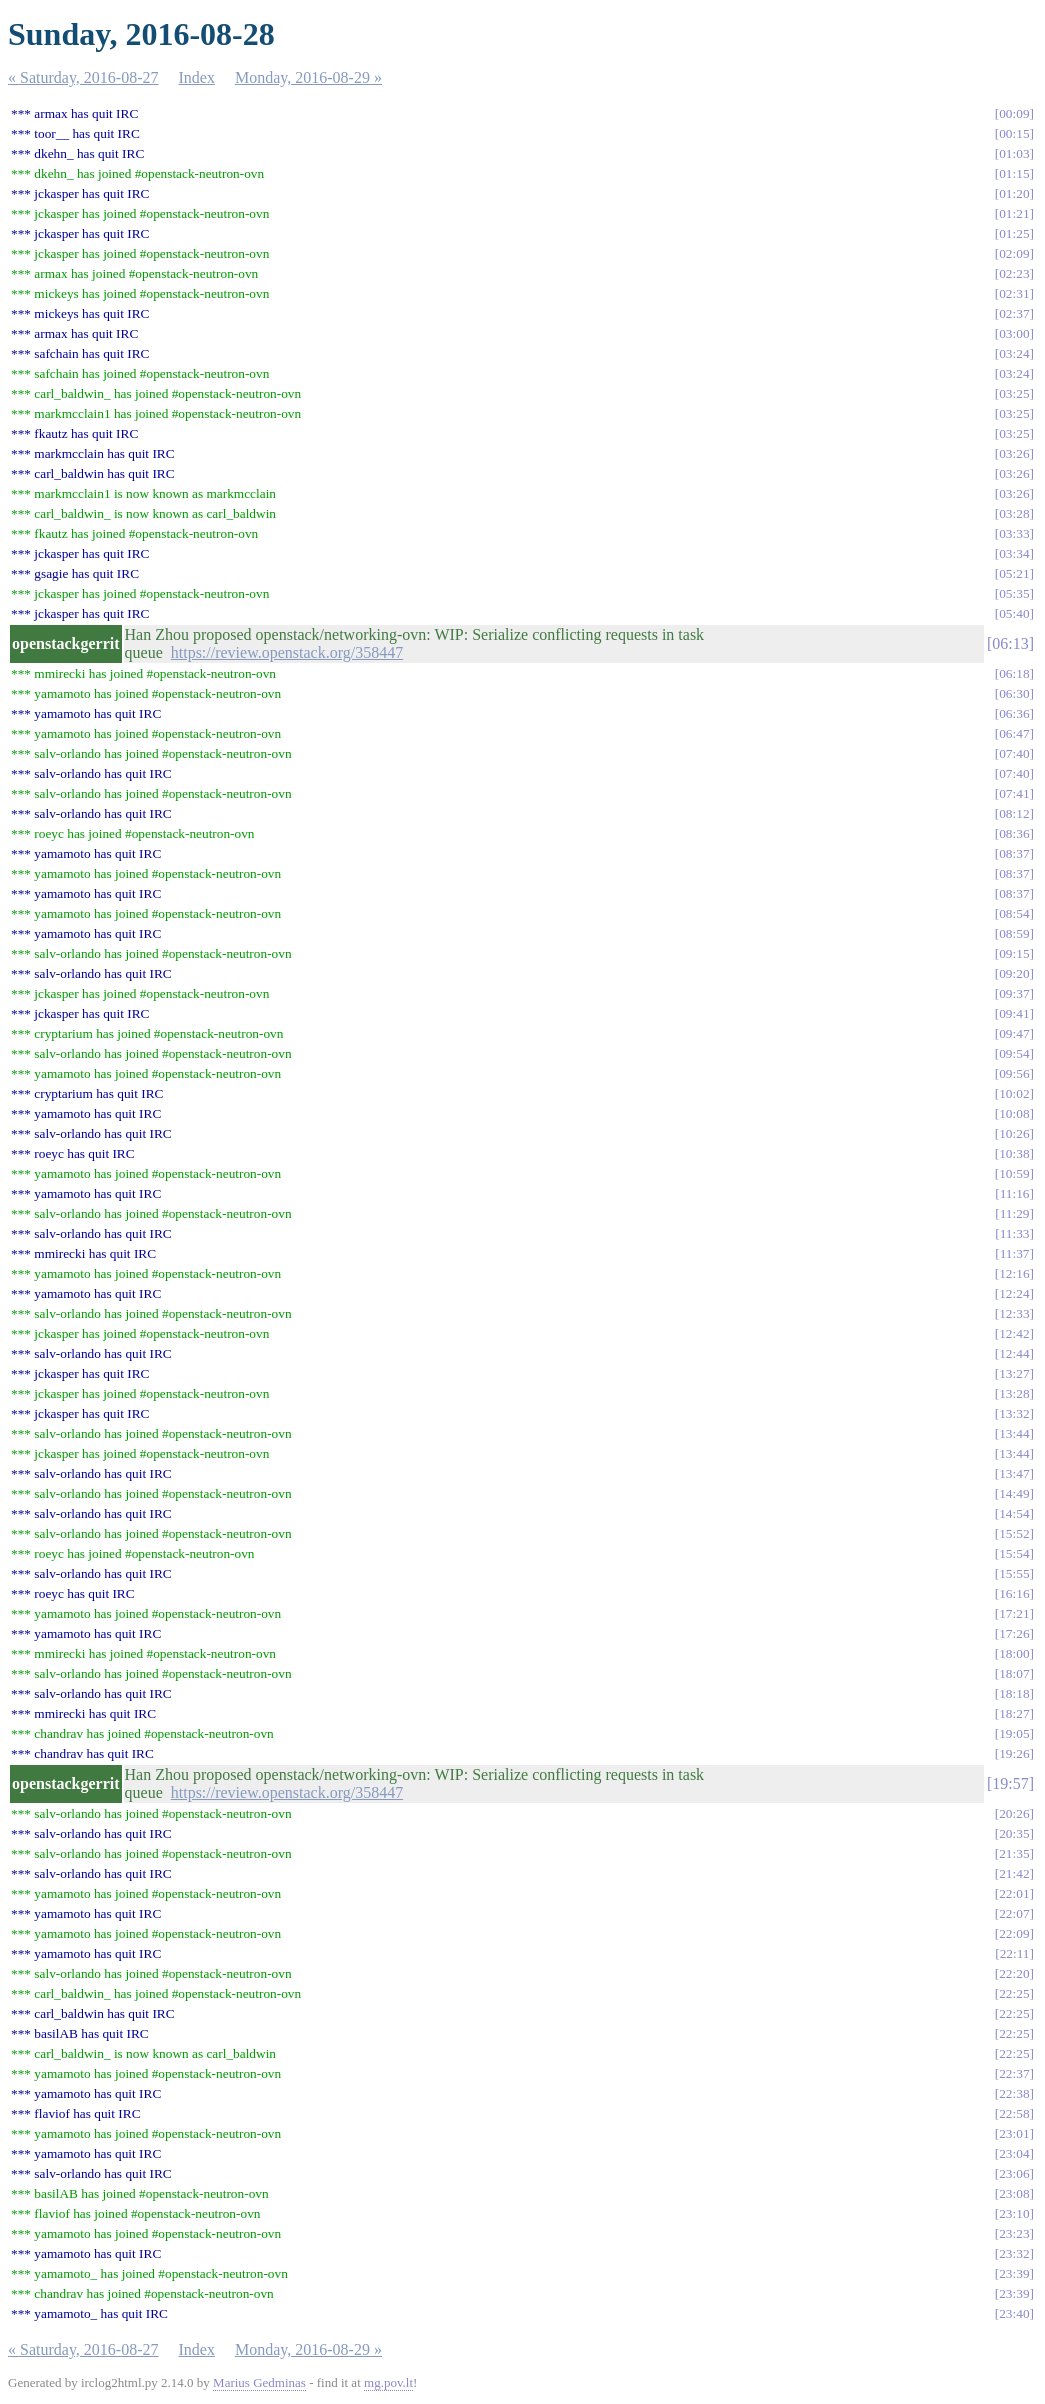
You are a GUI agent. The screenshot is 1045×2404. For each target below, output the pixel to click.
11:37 (1015, 1253)
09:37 (1014, 993)
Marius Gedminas (259, 2382)
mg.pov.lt (388, 2382)
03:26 (1014, 453)
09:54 (1014, 1053)
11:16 (1015, 1193)
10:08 (1014, 1113)
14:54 (1014, 1513)
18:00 (1014, 1653)
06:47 (1014, 733)
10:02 (1014, 1093)
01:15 (1014, 173)
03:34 (1014, 553)
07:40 (1014, 753)
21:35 (1014, 1853)
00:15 (1014, 133)
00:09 (1014, 113)
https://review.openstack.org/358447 (287, 652)
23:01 (1014, 2133)
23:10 (1014, 2213)
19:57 (1010, 1783)
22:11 (1015, 1953)
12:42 (1014, 1333)
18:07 (1014, 1673)
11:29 (1015, 1213)
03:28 (1014, 513)
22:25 (1014, 1993)
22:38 (1014, 2093)
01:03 (1014, 153)
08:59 (1014, 933)
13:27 (1014, 1373)
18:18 (1014, 1693)
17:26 (1014, 1633)
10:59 (1014, 1173)
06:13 (1010, 643)
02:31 (1014, 293)
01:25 (1014, 233)
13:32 (1014, 1413)
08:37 (1014, 853)
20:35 (1014, 1833)
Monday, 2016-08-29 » (308, 77)
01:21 (1014, 213)
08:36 (1014, 833)
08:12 (1014, 813)
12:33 (1014, 1313)
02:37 (1014, 313)
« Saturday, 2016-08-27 (83, 77)
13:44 (1014, 1433)
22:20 (1014, 1973)
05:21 (1014, 573)
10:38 (1014, 1153)
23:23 (1014, 2233)
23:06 (1014, 2173)
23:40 (1014, 2313)
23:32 (1014, 2253)
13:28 (1014, 1393)
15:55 (1014, 1573)
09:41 (1014, 1013)
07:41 (1014, 793)
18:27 (1014, 1713)
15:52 (1014, 1533)
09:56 (1014, 1073)
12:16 (1014, 1273)
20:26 (1014, 1813)
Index (197, 77)
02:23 (1014, 273)
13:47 (1014, 1473)
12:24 (1014, 1293)
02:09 (1014, 253)
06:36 (1014, 713)
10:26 (1014, 1133)
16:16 (1014, 1593)
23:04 (1014, 2153)
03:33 (1014, 533)
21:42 (1014, 1873)
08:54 (1014, 913)
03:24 (1014, 353)
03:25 (1014, 393)
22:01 (1014, 1893)
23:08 (1014, 2193)
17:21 (1014, 1613)
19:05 (1014, 1733)
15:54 (1014, 1553)
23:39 (1014, 2273)
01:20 (1014, 193)
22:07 (1014, 1913)
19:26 (1014, 1753)
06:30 (1014, 693)
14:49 (1014, 1493)
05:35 (1014, 593)
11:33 (1015, 1233)
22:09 (1014, 1933)
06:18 (1014, 673)
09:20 (1014, 973)
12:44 (1014, 1353)
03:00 (1014, 333)
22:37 (1014, 2073)
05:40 (1014, 613)
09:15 (1014, 953)
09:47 (1014, 1033)
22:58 (1014, 2113)
